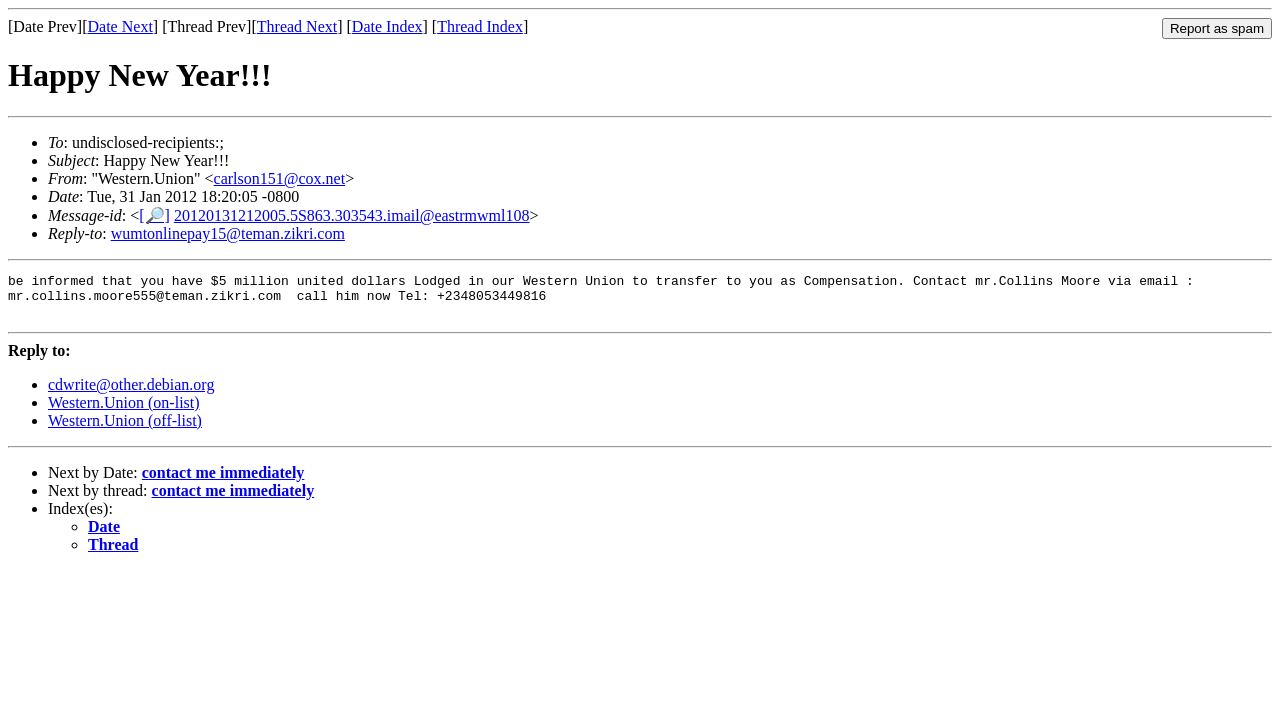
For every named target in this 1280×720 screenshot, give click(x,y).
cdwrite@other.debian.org (131, 393)
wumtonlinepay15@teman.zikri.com (228, 233)
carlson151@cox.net (280, 178)
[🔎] (154, 215)
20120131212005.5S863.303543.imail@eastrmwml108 (352, 215)
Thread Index (480, 26)
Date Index (387, 26)
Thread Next (297, 26)
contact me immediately (223, 481)
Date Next (120, 26)
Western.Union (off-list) (125, 429)
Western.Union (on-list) (124, 411)
